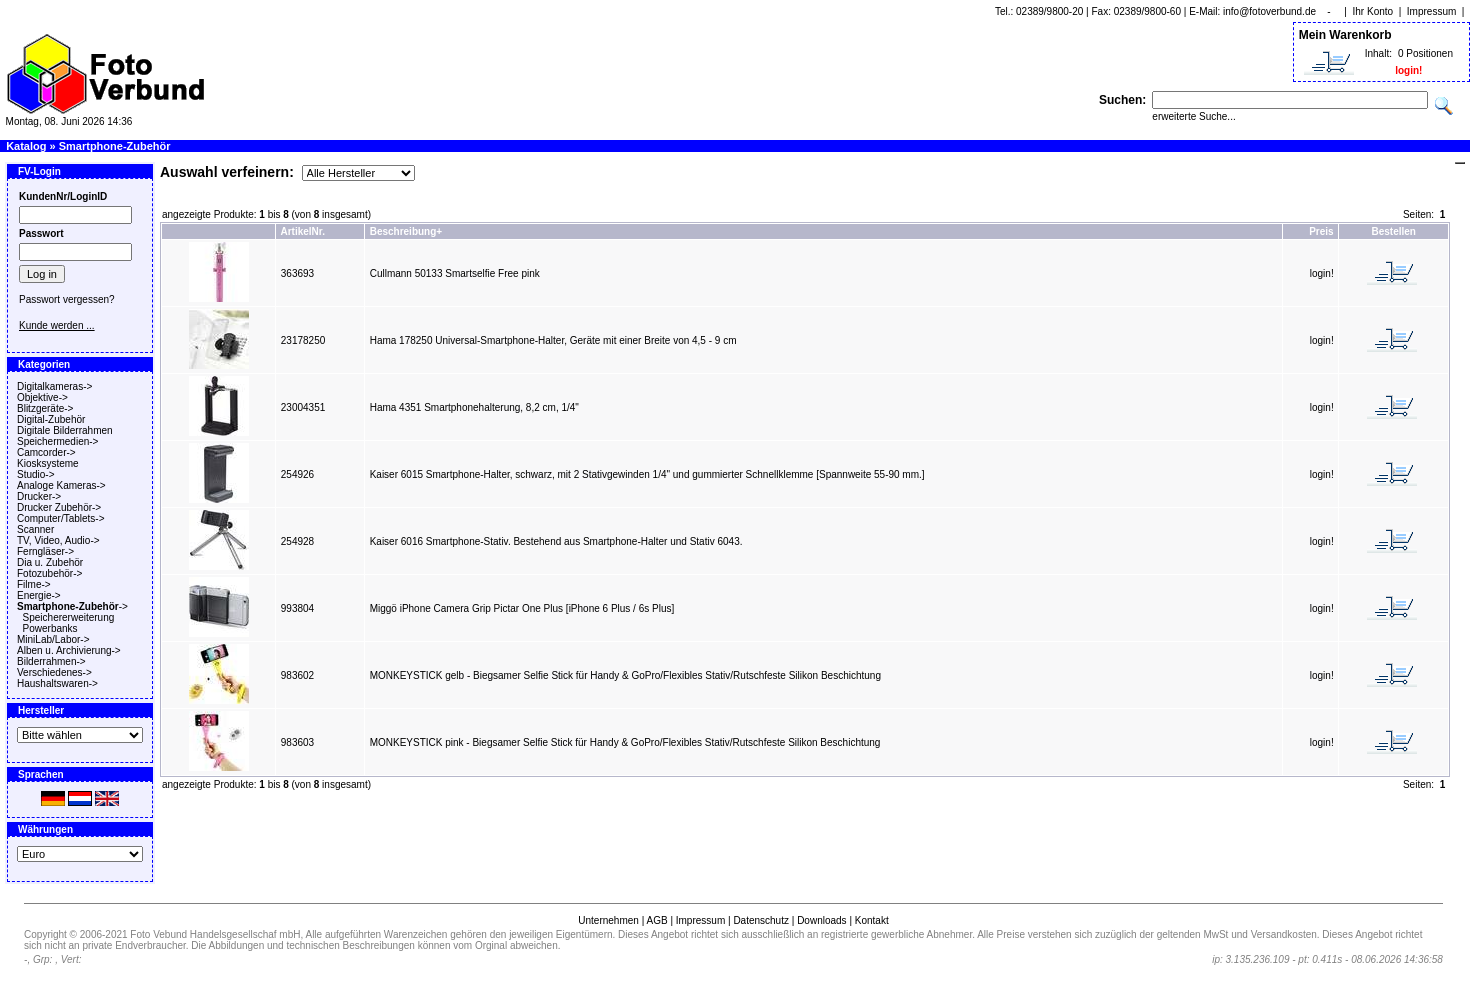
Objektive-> (42, 397)
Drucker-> (39, 496)
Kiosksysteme (48, 463)
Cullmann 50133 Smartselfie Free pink (455, 273)
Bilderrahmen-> (51, 661)
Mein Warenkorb (1345, 35)
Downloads (821, 920)
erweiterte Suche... (1193, 116)
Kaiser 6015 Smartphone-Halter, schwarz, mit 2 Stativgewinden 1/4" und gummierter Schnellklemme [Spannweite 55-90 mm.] (647, 474)
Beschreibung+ (406, 231)
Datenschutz (761, 920)
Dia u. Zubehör (50, 562)
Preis (1321, 231)
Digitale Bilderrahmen (65, 430)
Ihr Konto (1373, 11)
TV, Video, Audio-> (58, 540)
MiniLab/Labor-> (53, 639)
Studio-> (36, 474)
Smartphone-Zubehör (115, 146)
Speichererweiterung (69, 617)
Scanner (35, 529)
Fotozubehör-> (49, 573)
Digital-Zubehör (51, 419)
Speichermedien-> (57, 441)
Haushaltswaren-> (57, 683)
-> (72, 606)
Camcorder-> (46, 452)
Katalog (26, 146)
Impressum (1431, 11)
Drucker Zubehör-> (59, 507)
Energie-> (39, 595)
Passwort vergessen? (67, 299)
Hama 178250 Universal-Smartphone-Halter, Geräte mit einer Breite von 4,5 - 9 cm (553, 340)
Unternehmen (608, 920)
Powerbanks (50, 628)
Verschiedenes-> (54, 672)
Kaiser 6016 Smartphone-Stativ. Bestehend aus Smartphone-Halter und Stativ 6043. (556, 541)
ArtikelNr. (302, 231)
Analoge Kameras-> (61, 485)
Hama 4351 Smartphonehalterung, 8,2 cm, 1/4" (474, 407)
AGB (656, 920)
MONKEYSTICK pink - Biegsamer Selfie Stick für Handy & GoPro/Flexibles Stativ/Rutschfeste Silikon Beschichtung (625, 742)
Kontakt (872, 920)
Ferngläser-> (45, 551)
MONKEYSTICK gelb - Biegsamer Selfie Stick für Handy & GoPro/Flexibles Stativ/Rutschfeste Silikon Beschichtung (625, 675)
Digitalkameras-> (54, 386)
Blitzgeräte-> (45, 408)
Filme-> (34, 584)
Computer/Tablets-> (61, 518)
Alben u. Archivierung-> (69, 650)
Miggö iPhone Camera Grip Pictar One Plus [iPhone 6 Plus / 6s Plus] (522, 608)
